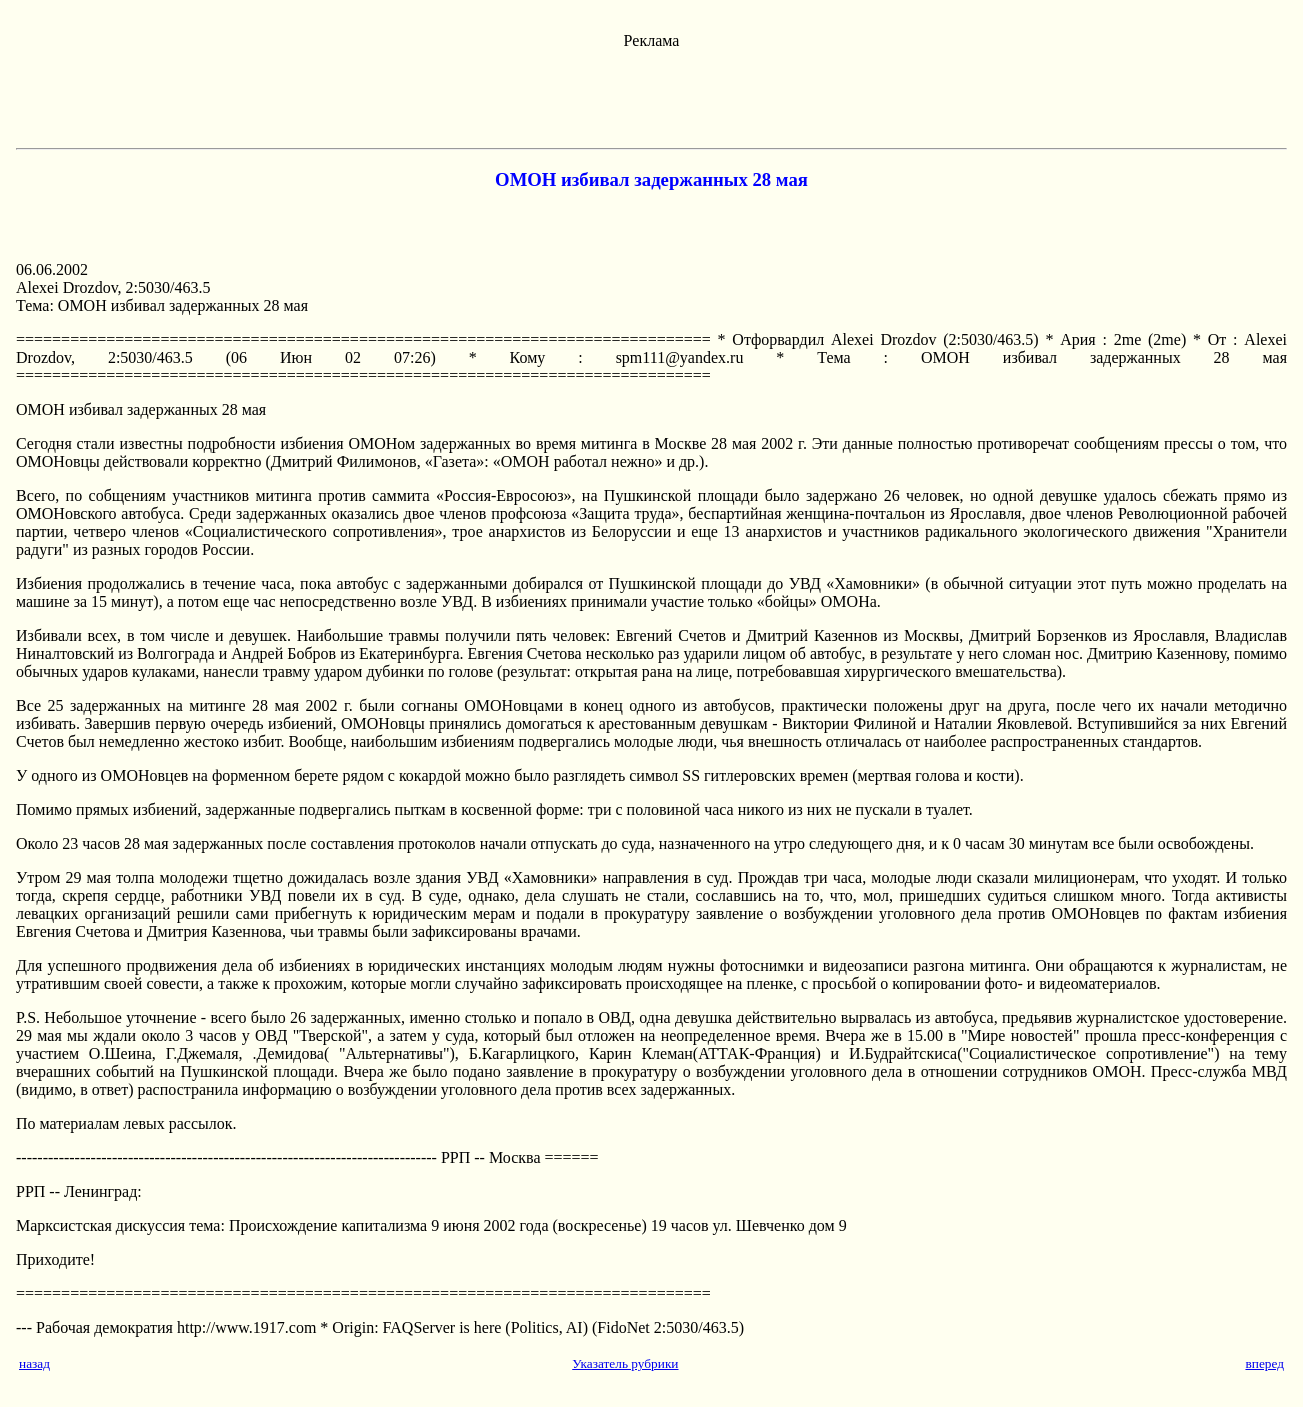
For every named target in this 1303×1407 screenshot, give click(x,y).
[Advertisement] (652, 95)
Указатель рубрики (625, 1363)
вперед (1264, 1363)
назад (34, 1363)
